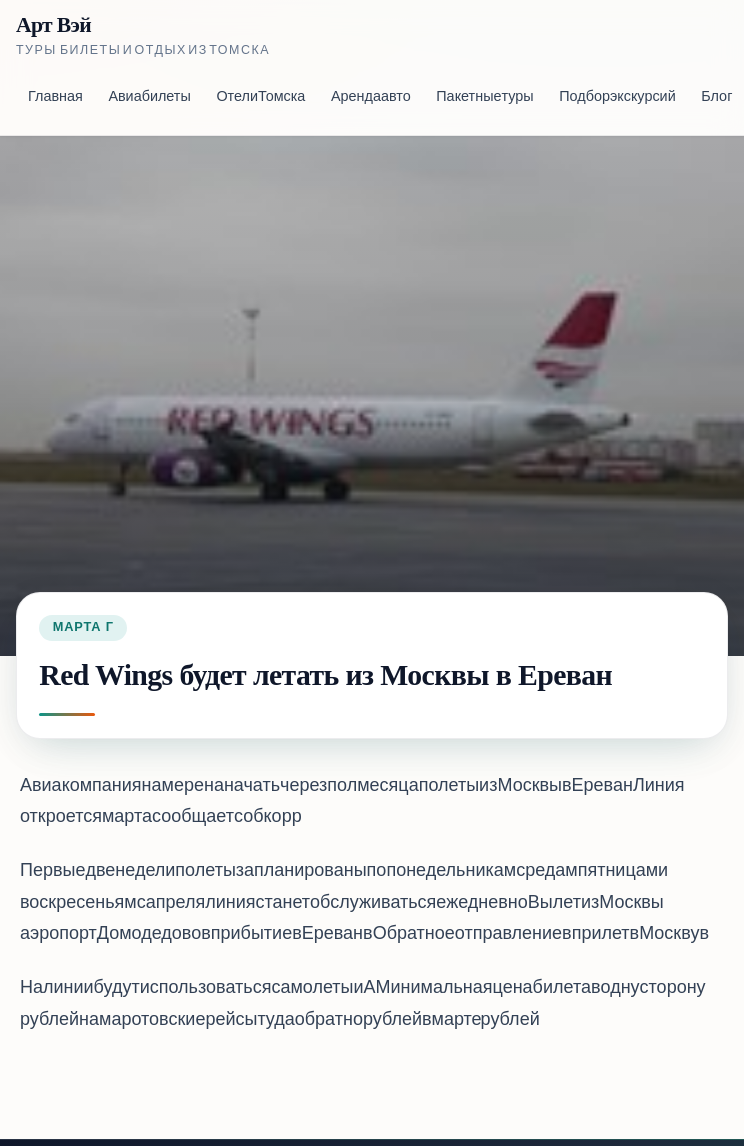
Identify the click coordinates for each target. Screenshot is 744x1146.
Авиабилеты (149, 97)
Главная (55, 97)
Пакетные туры (484, 97)
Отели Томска (260, 97)
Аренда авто (371, 97)
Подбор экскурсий (617, 97)
